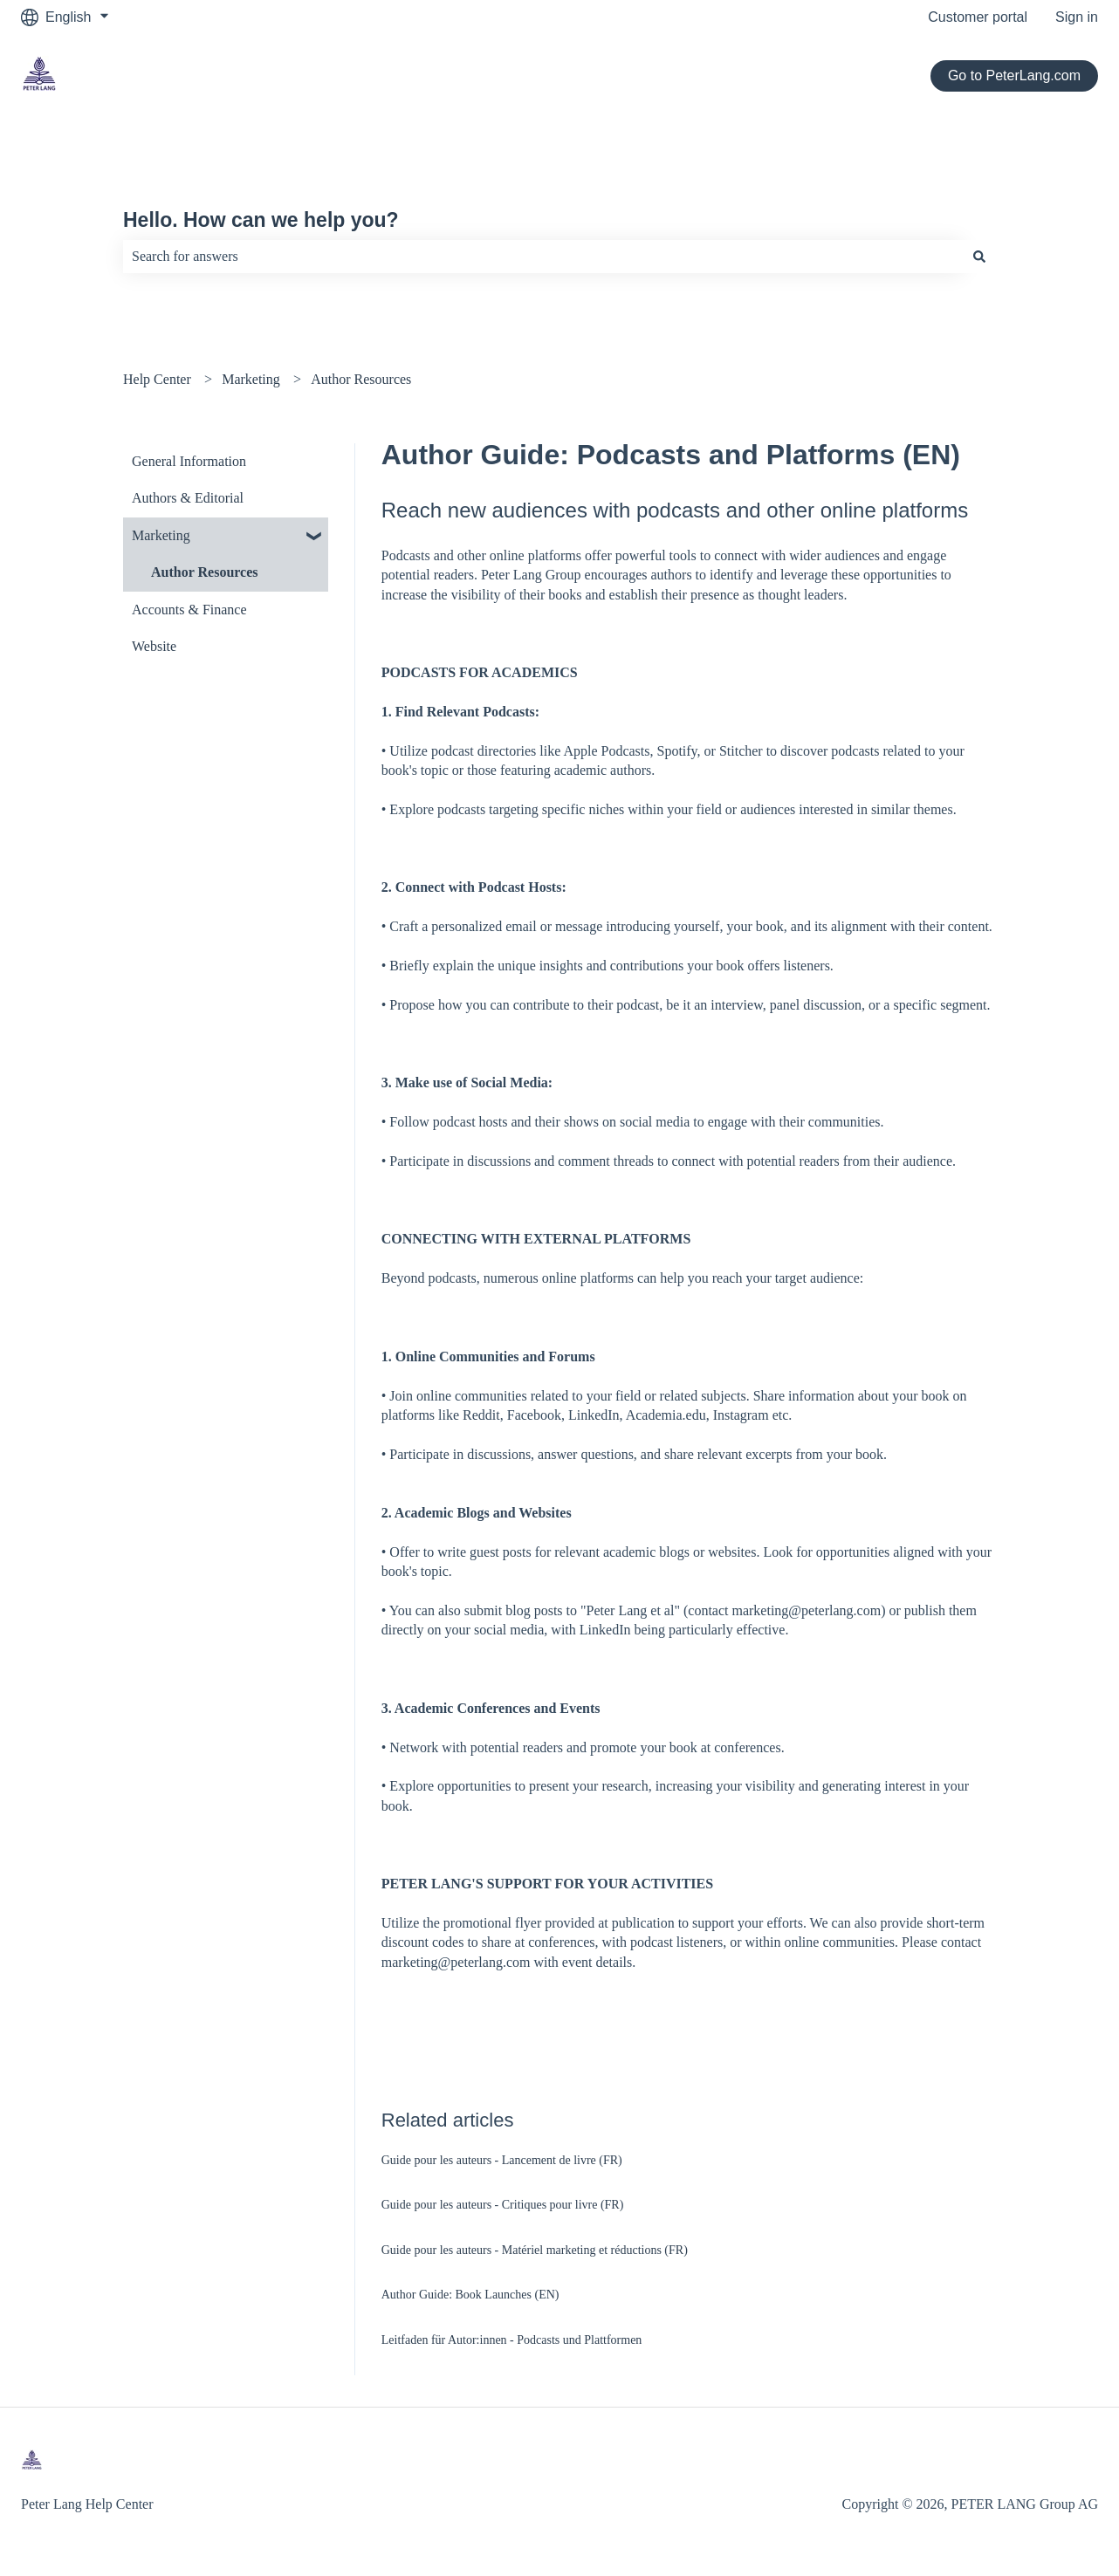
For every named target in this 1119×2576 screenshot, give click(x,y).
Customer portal (977, 17)
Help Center (157, 379)
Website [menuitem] (154, 646)
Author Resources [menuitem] (204, 572)
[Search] (979, 256)
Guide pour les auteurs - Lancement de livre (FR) (501, 2160)
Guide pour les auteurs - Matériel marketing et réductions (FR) (534, 2250)
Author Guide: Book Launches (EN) (470, 2294)
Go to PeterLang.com (1014, 75)
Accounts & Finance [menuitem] (189, 609)
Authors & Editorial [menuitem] (188, 497)
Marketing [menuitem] (161, 535)
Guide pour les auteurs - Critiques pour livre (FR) (502, 2204)
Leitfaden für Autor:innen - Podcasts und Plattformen (511, 2339)
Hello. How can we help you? (261, 220)
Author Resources (361, 379)
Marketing (251, 379)
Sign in (1076, 17)
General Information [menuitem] (189, 461)
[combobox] (543, 256)
